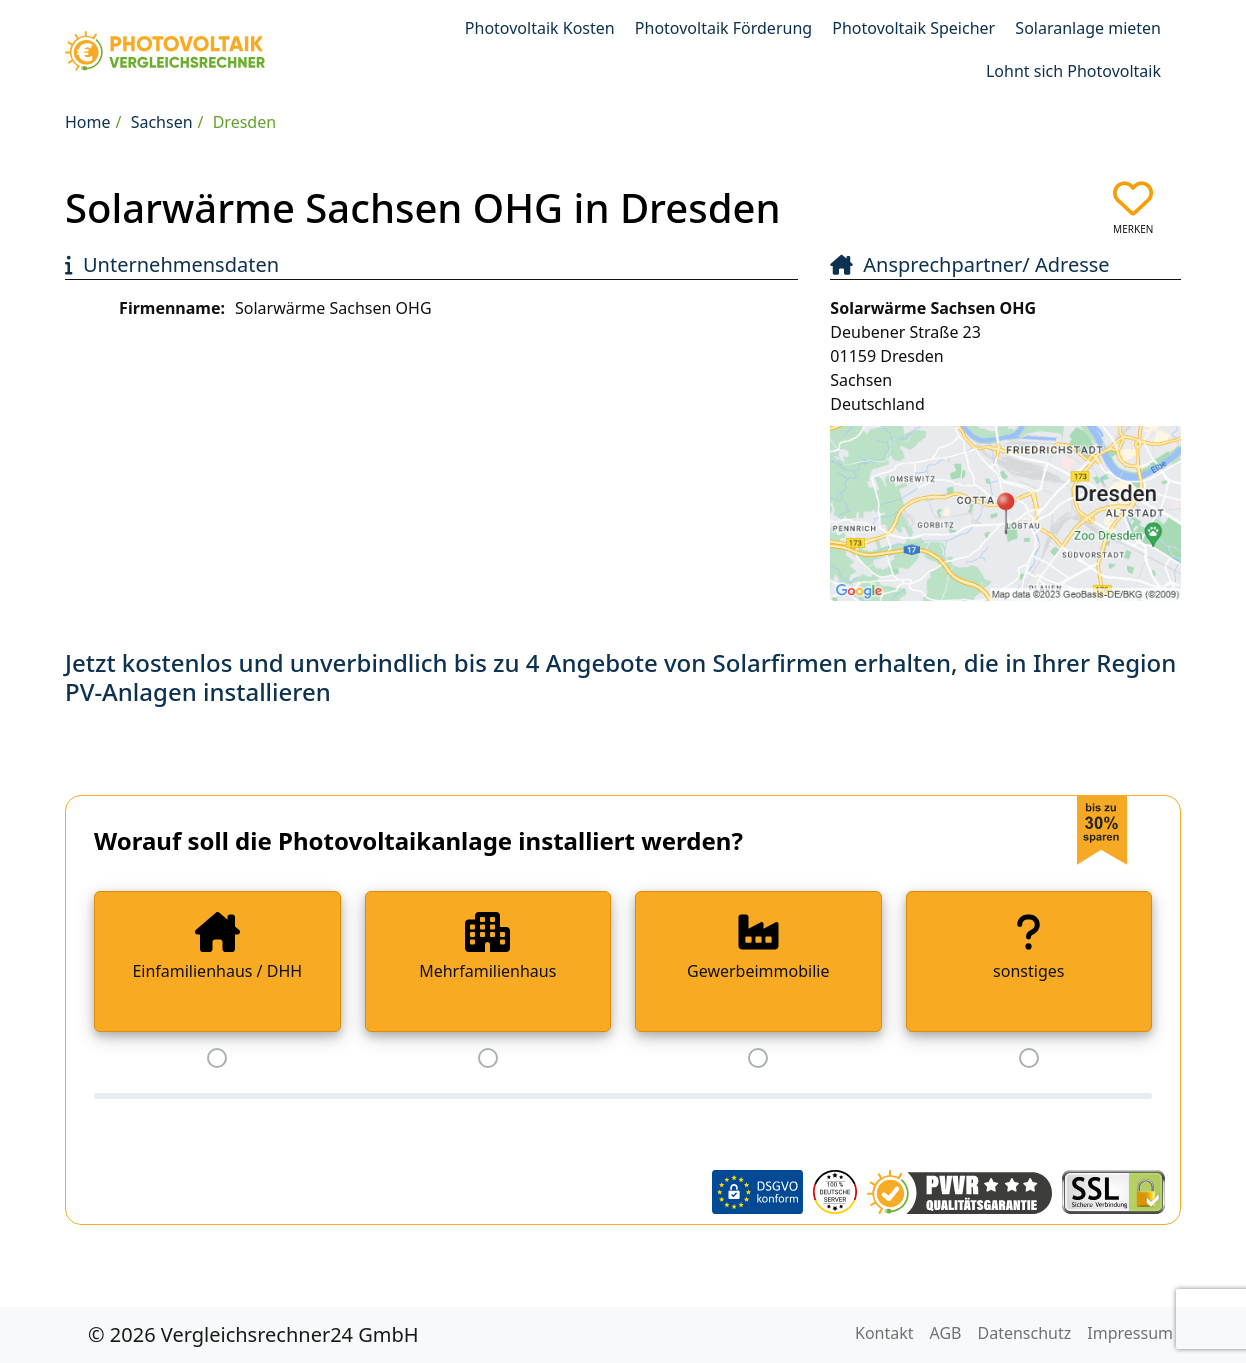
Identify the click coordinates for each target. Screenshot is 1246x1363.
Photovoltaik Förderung (723, 28)
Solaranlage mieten (1088, 28)
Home (88, 122)
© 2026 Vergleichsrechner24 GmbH (253, 1334)
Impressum (1130, 1333)
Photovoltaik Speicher (913, 28)
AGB (946, 1333)
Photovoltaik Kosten (540, 28)
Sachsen (162, 122)
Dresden (244, 122)
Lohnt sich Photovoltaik (1073, 71)
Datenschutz (1025, 1333)
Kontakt (884, 1333)
